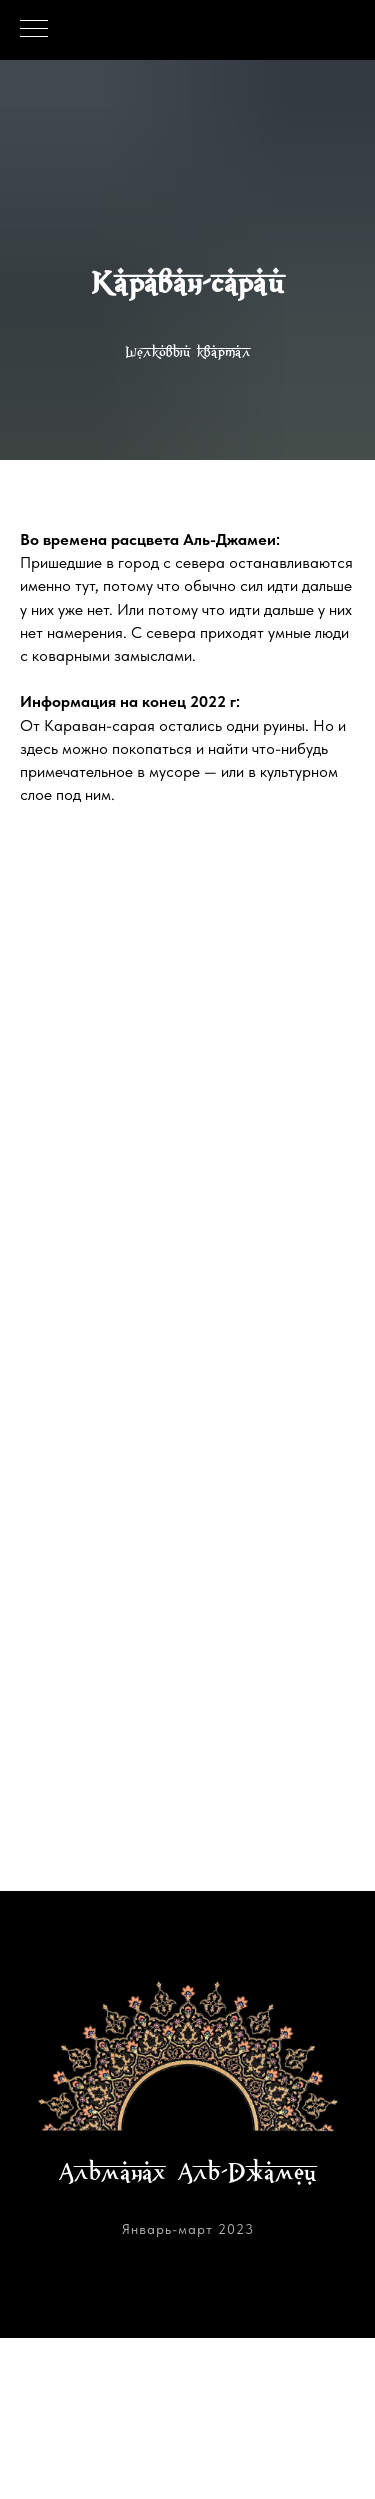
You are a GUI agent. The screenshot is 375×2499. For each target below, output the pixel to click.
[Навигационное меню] (34, 30)
